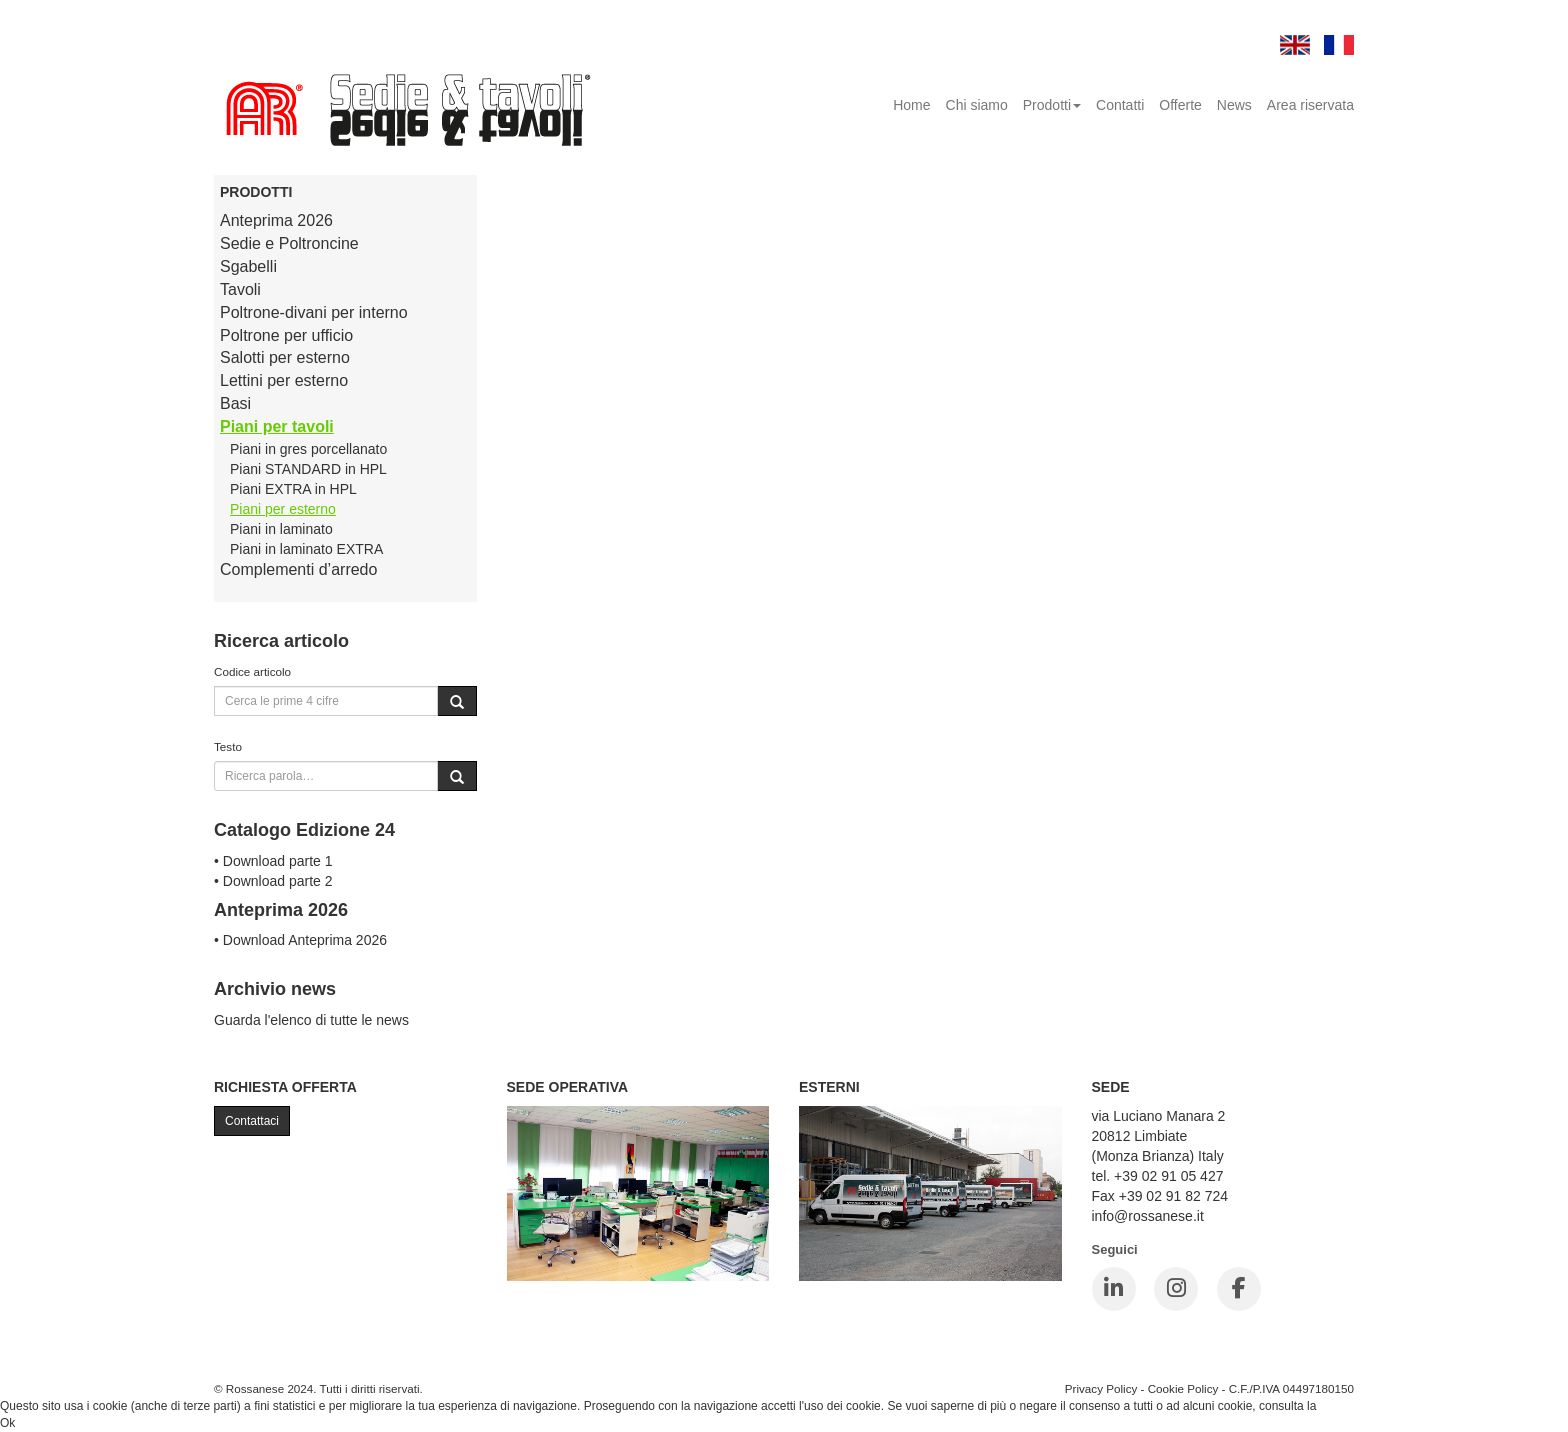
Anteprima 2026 (276, 220)
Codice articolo (252, 671)
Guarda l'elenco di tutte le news (311, 1020)
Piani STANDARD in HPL (308, 469)
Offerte (1180, 105)
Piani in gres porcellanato (308, 449)
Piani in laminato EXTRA (306, 549)
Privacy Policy (1101, 1388)
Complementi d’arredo (298, 569)
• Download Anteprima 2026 (300, 940)
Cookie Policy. (1357, 1406)
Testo (228, 746)
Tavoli (240, 289)
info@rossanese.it (1148, 1216)
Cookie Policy (1183, 1388)
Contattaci (252, 1121)
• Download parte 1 (273, 861)
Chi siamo (977, 105)
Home (911, 105)
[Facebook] (1239, 1289)
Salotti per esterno (285, 357)
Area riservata (1310, 105)
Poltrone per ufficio (286, 335)
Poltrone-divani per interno (314, 312)
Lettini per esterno (284, 380)
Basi (235, 403)
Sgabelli (248, 266)
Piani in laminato (281, 529)
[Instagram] (1176, 1289)
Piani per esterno (283, 509)
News (1234, 105)
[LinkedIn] (1114, 1289)
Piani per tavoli (277, 426)
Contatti (1120, 105)
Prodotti (1052, 105)
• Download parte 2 (273, 881)
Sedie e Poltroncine (289, 243)
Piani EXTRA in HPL (293, 489)
